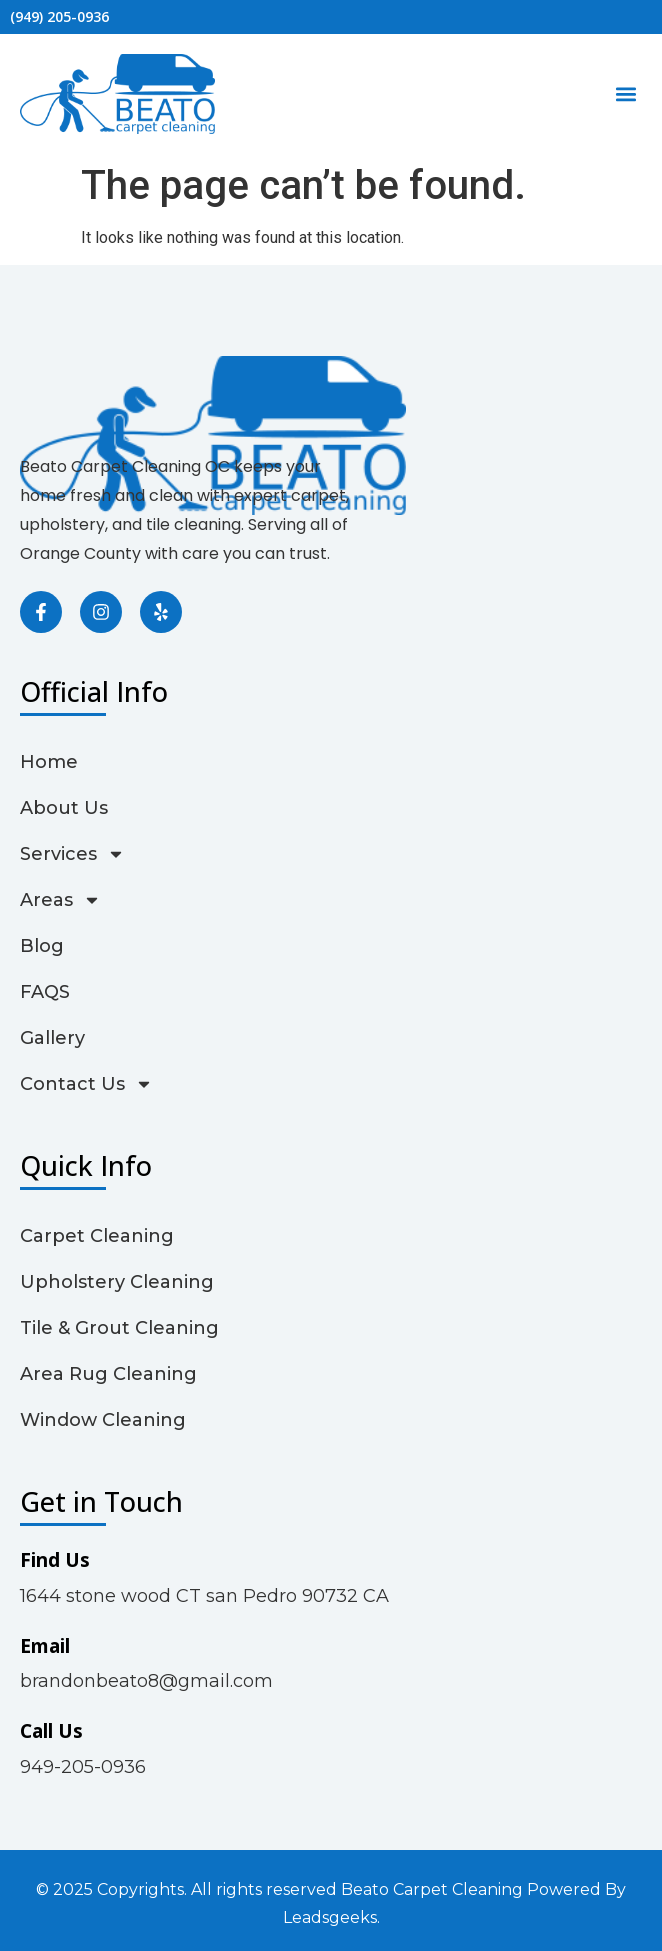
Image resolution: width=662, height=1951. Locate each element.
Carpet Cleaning (97, 1236)
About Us (64, 808)
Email (45, 1646)
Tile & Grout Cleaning (119, 1328)
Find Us (55, 1560)
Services (72, 854)
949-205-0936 (83, 1767)
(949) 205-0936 (59, 16)
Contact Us (86, 1084)
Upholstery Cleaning (117, 1282)
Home (49, 762)
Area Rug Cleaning (108, 1374)
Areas (60, 900)
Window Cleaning (103, 1420)
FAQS (45, 992)
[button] (625, 94)
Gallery (52, 1038)
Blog (42, 946)
